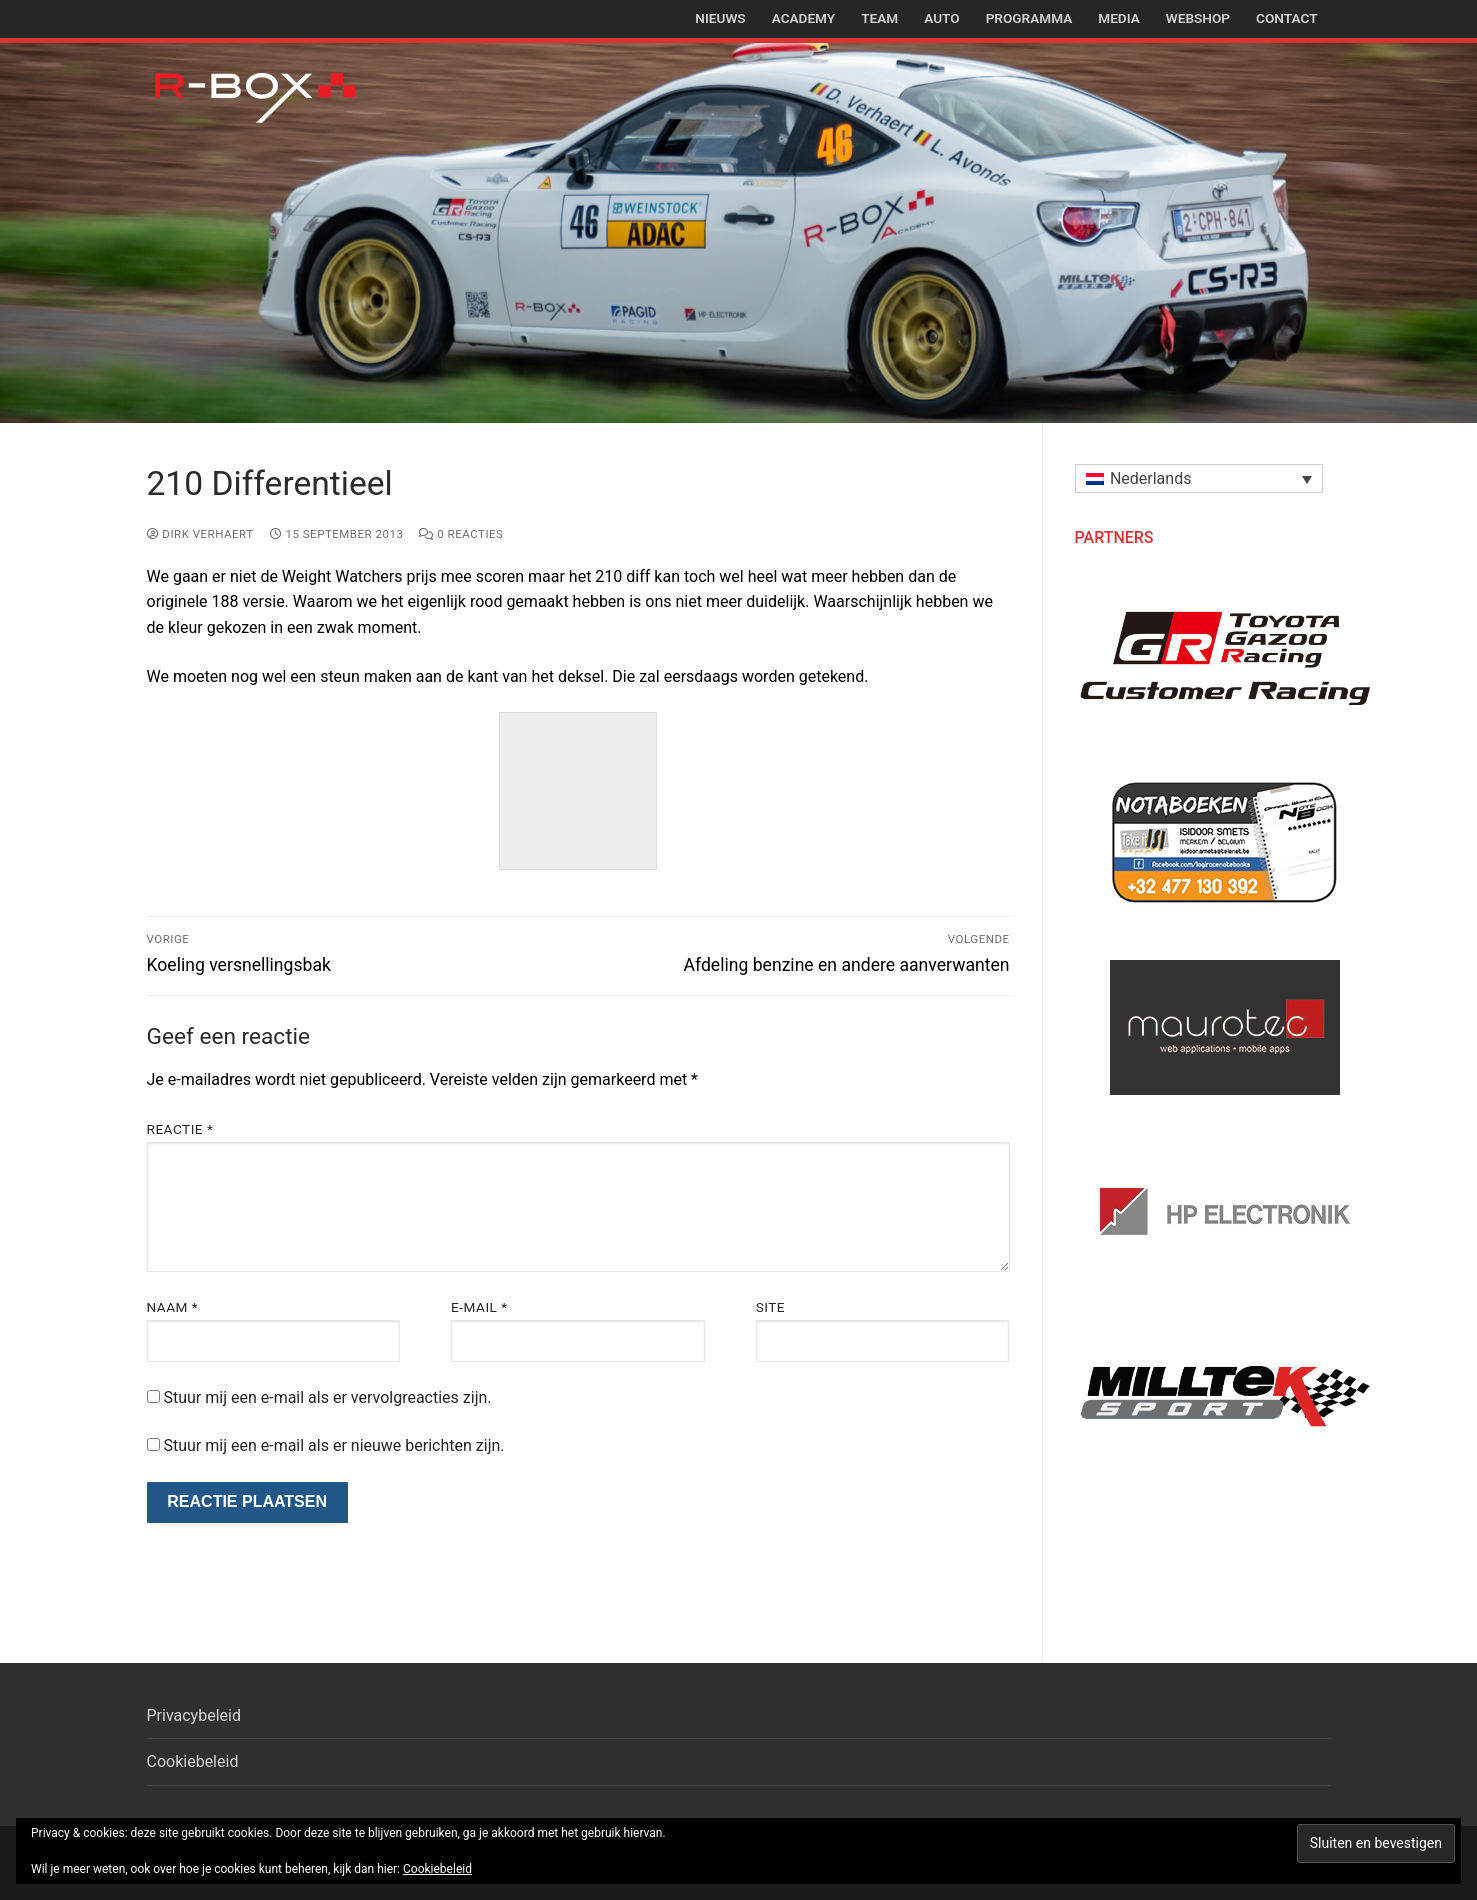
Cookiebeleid (193, 1761)
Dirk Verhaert (200, 534)
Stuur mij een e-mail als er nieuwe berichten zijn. (333, 1445)
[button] (1199, 478)
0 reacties (461, 534)
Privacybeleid (194, 1715)
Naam (173, 1307)
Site (770, 1307)
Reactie (180, 1129)
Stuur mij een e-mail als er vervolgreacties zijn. (327, 1397)
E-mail (479, 1307)
